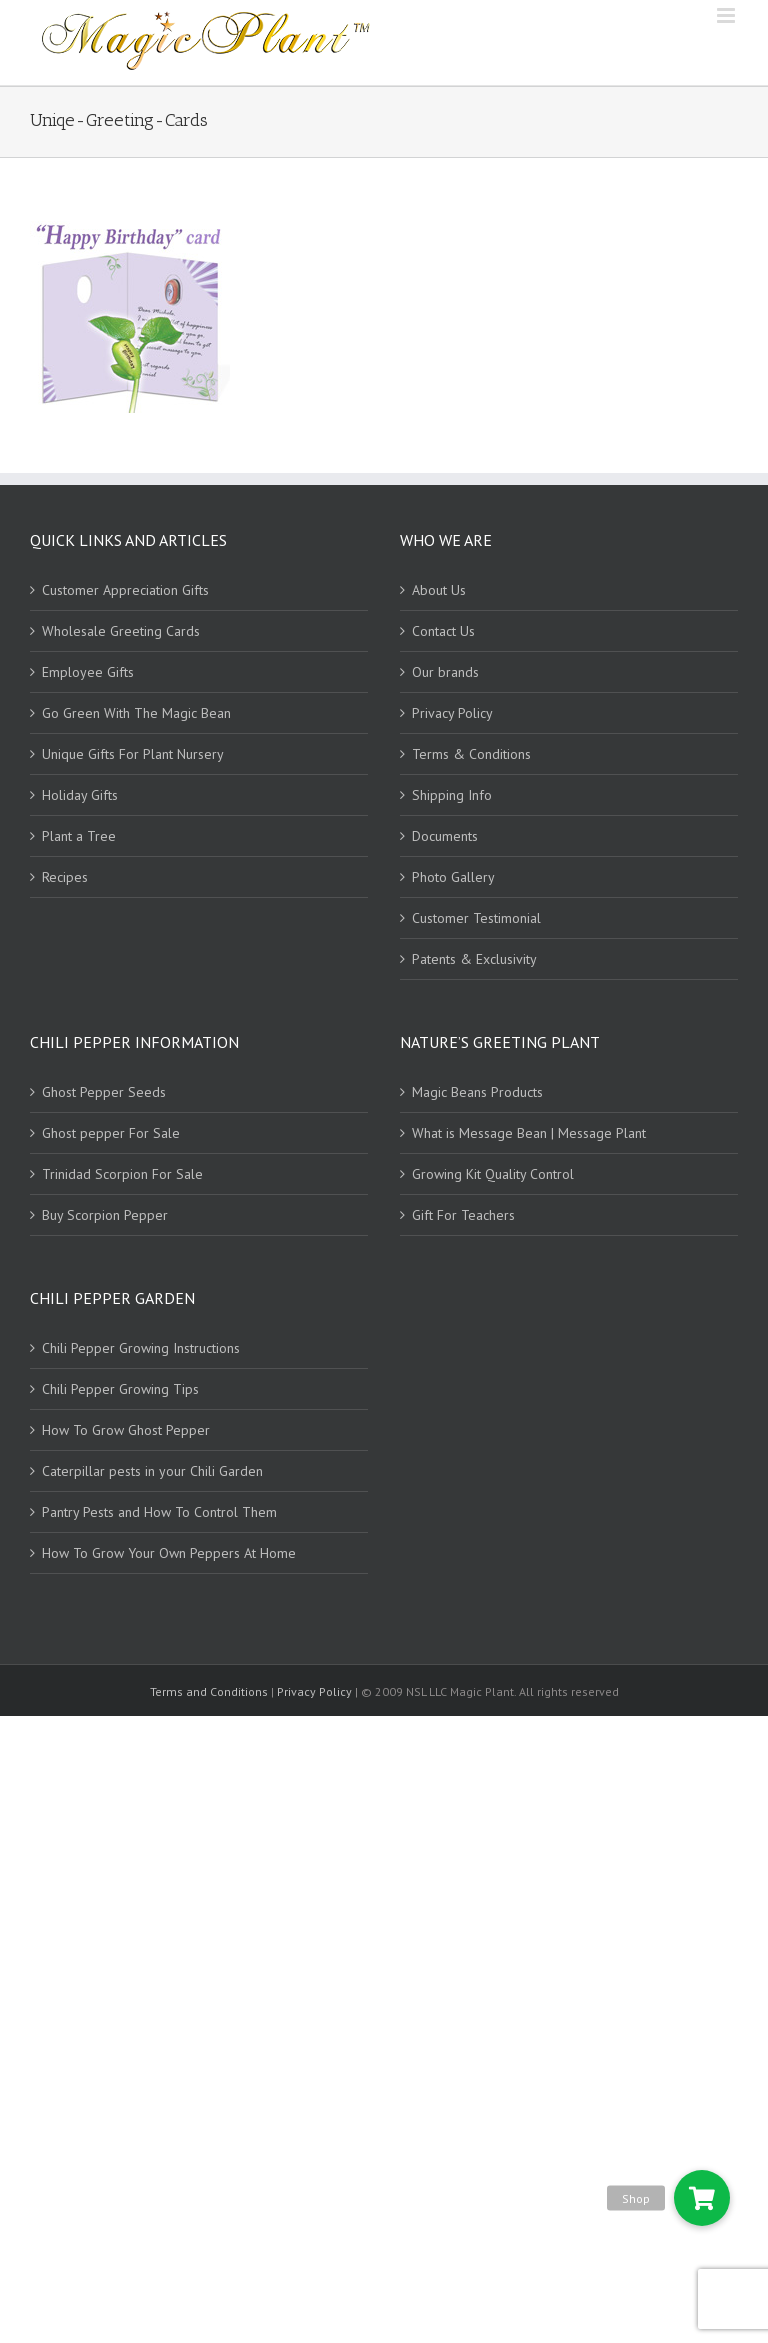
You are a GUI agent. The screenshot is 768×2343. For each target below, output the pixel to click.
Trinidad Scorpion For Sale (122, 1174)
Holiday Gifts (80, 795)
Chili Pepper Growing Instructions (141, 1348)
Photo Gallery (453, 877)
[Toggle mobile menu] (727, 15)
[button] (702, 2198)
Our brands (445, 672)
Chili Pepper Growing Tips (120, 1389)
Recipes (65, 877)
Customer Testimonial (476, 918)
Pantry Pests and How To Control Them (159, 1512)
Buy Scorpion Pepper (105, 1215)
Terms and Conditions (210, 1691)
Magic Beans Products (477, 1092)
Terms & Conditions (471, 754)
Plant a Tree (79, 836)
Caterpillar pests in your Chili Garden (152, 1471)
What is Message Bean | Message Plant (529, 1133)
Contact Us (443, 631)
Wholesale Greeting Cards (121, 631)
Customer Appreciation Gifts (125, 590)
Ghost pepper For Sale (111, 1133)
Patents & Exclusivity (474, 959)
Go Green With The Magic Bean (136, 713)
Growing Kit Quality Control (493, 1174)
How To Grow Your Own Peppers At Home (169, 1553)
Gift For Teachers (463, 1215)
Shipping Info (452, 795)
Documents (445, 836)
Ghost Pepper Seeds (104, 1092)
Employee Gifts (88, 672)
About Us (439, 590)
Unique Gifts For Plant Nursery (133, 754)
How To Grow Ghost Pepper (126, 1430)
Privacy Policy (452, 713)
